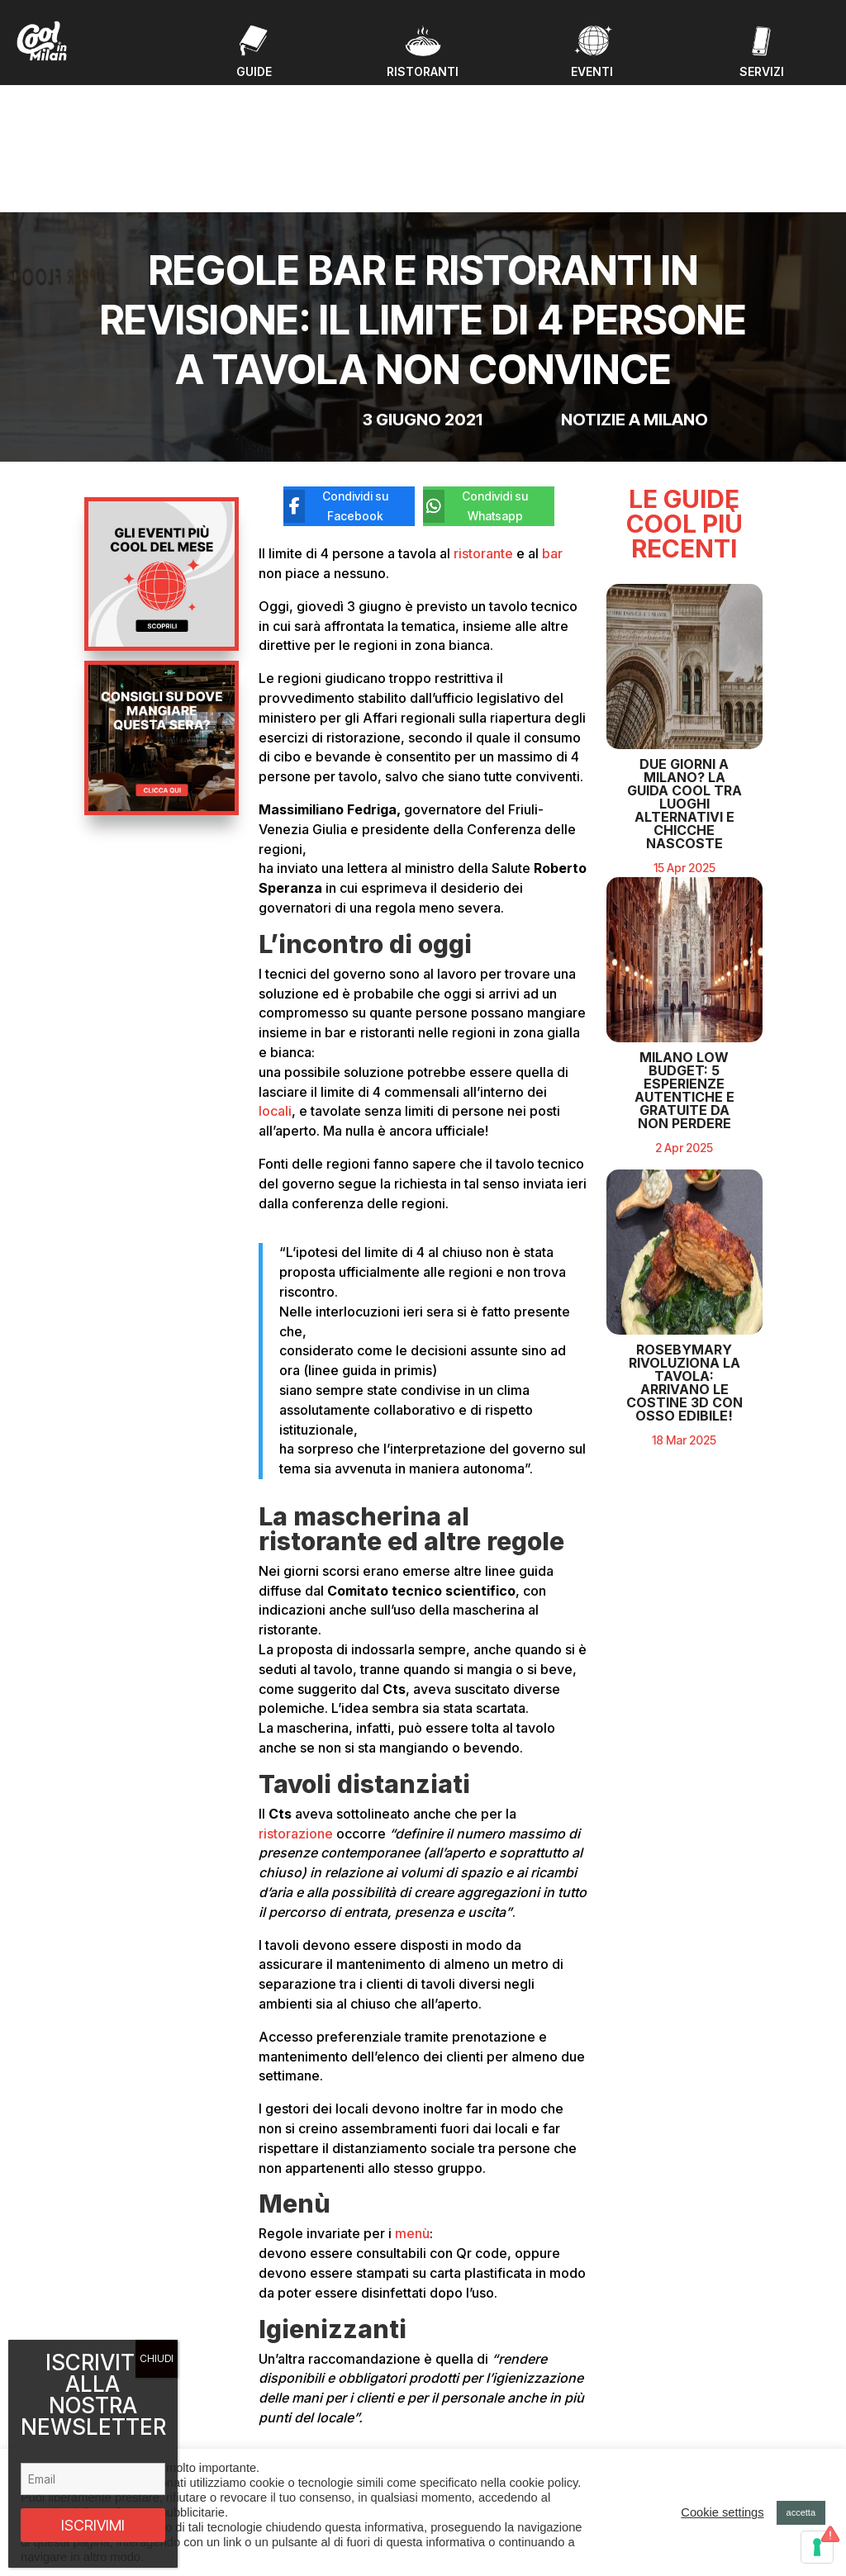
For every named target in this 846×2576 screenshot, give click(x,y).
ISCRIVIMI (93, 2525)
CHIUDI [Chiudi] (156, 2358)
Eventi (278, 2389)
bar (551, 417)
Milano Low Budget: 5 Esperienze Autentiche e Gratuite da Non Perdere (684, 1053)
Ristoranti (286, 2428)
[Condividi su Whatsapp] (476, 371)
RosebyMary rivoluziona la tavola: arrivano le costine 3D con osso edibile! (684, 1346)
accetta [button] (801, 2512)
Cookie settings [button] (722, 2512)
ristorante (483, 417)
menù (412, 2098)
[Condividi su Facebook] (336, 371)
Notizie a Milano (634, 284)
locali (275, 975)
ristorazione (296, 1697)
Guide (278, 2409)
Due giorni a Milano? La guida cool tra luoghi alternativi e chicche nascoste (684, 767)
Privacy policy (662, 2441)
